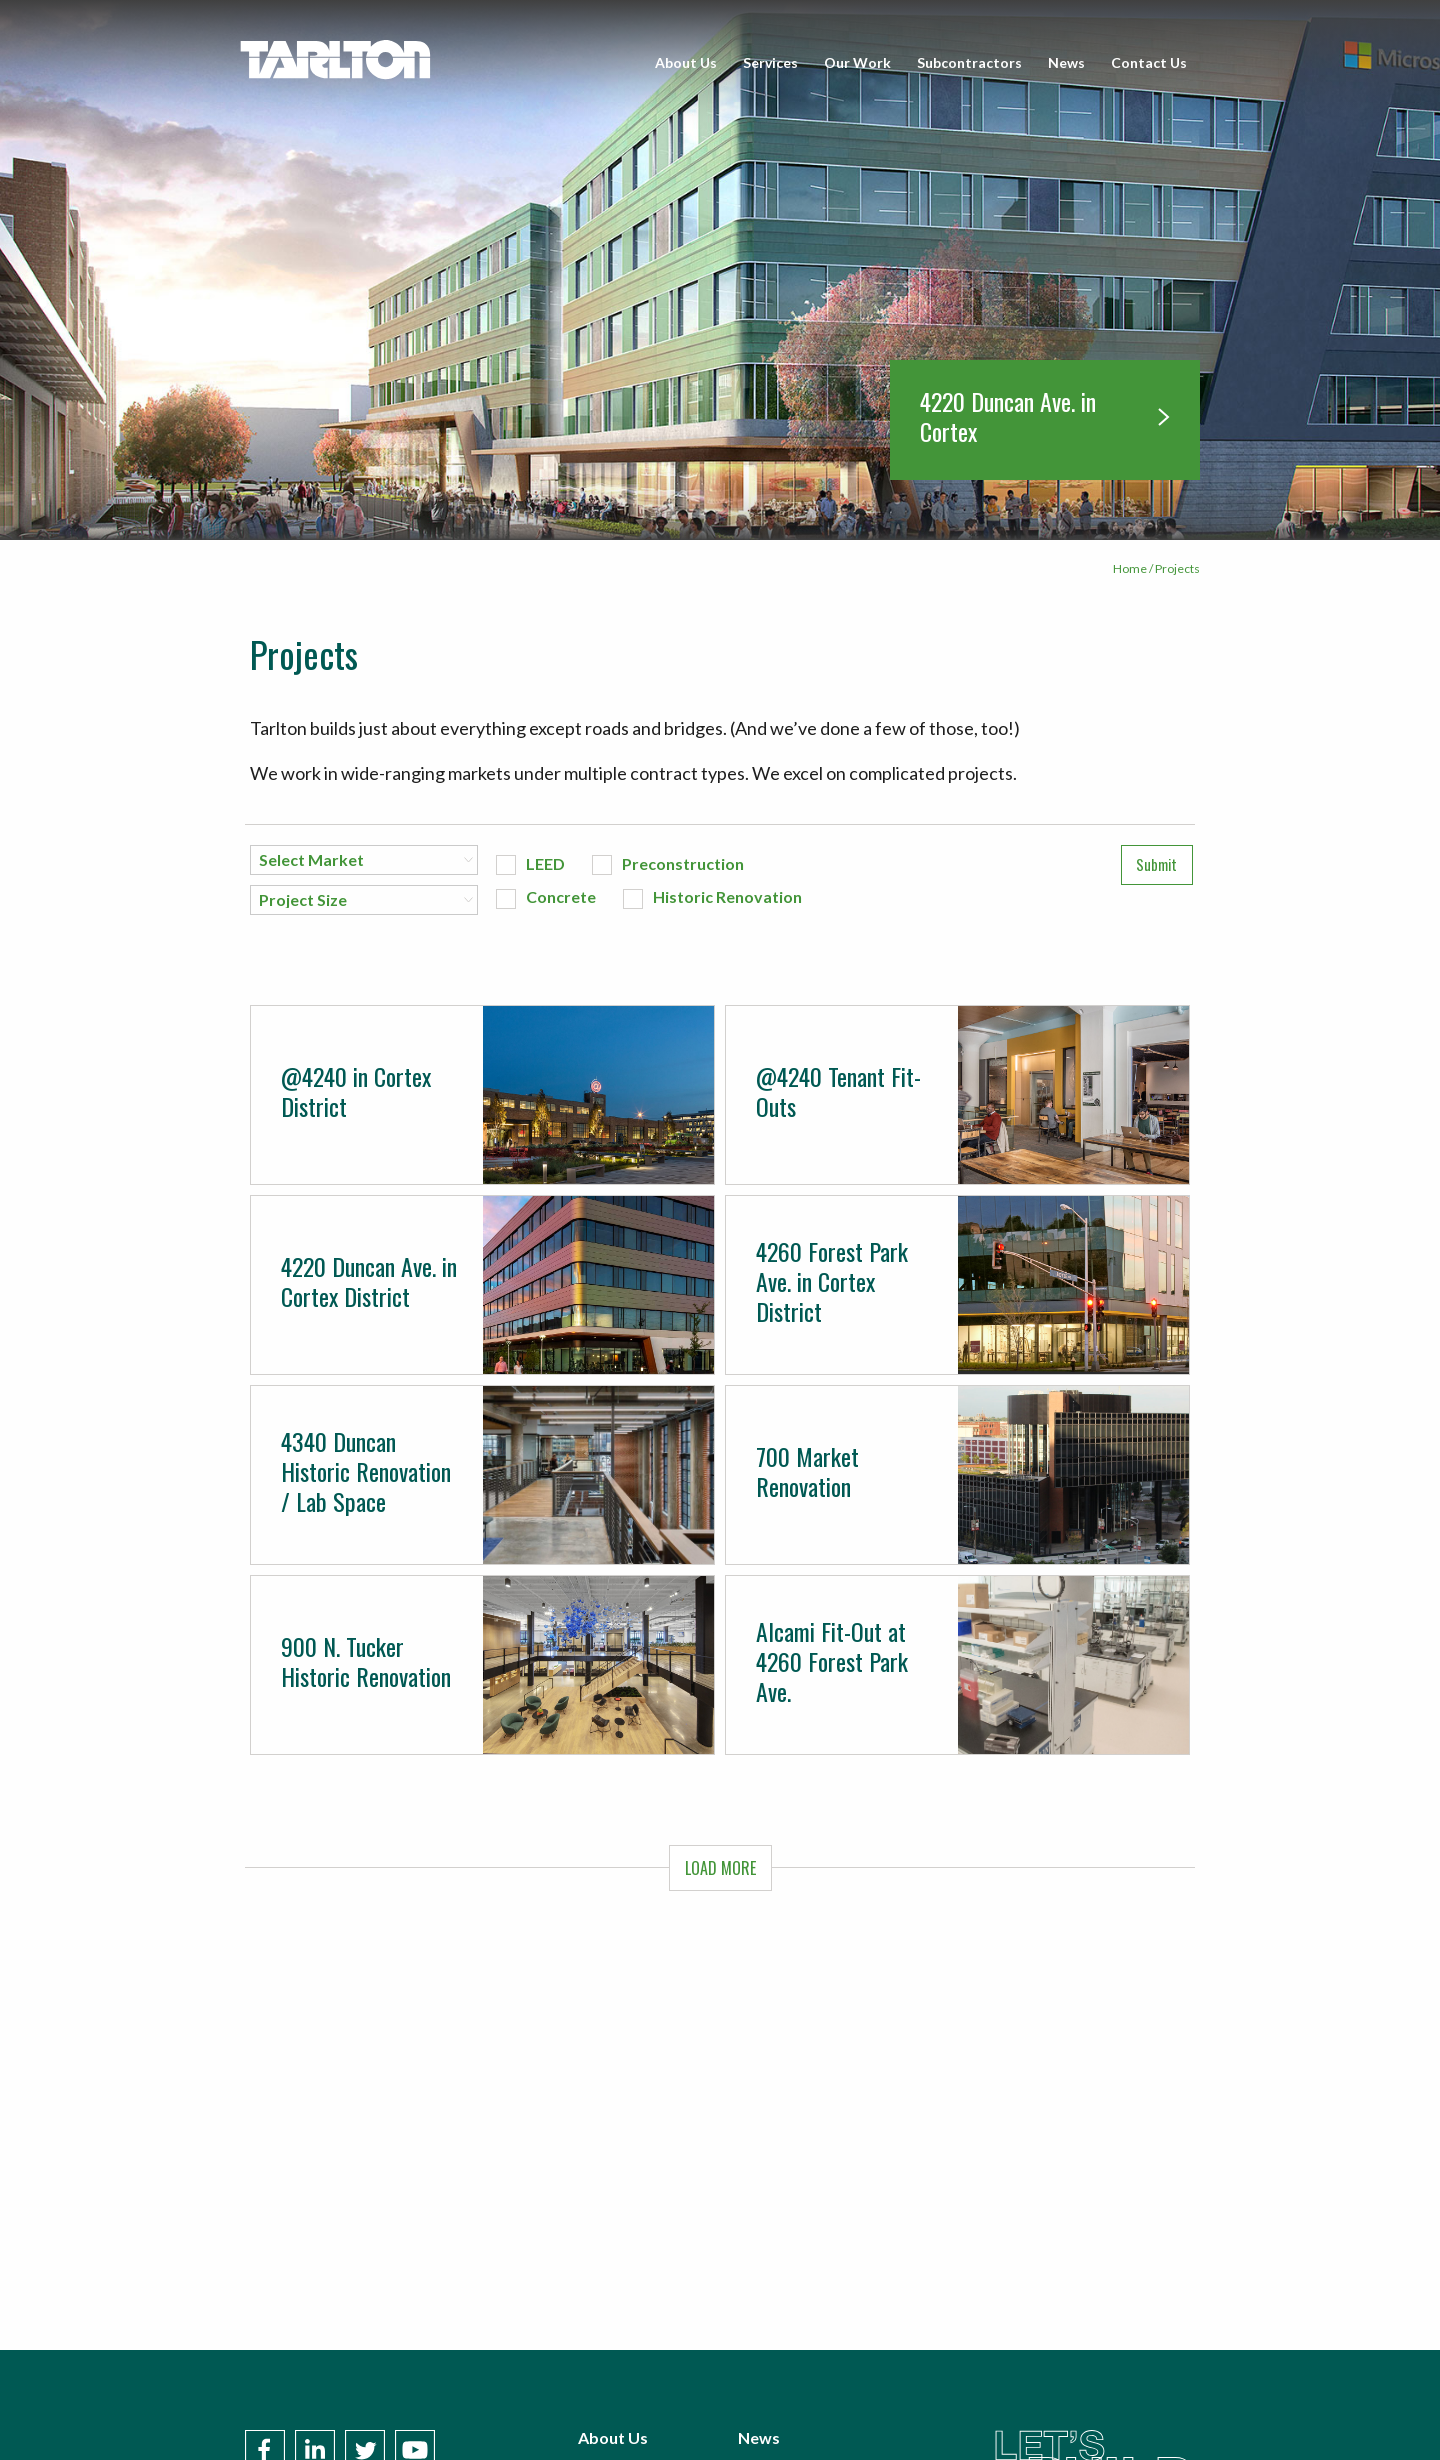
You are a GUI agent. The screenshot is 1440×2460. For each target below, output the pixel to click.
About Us (686, 62)
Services (770, 62)
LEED (545, 863)
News (1066, 62)
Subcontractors (969, 62)
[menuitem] (686, 63)
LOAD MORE (720, 1868)
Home (1130, 568)
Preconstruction (683, 863)
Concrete (561, 896)
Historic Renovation (727, 896)
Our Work (857, 62)
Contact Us (1149, 62)
